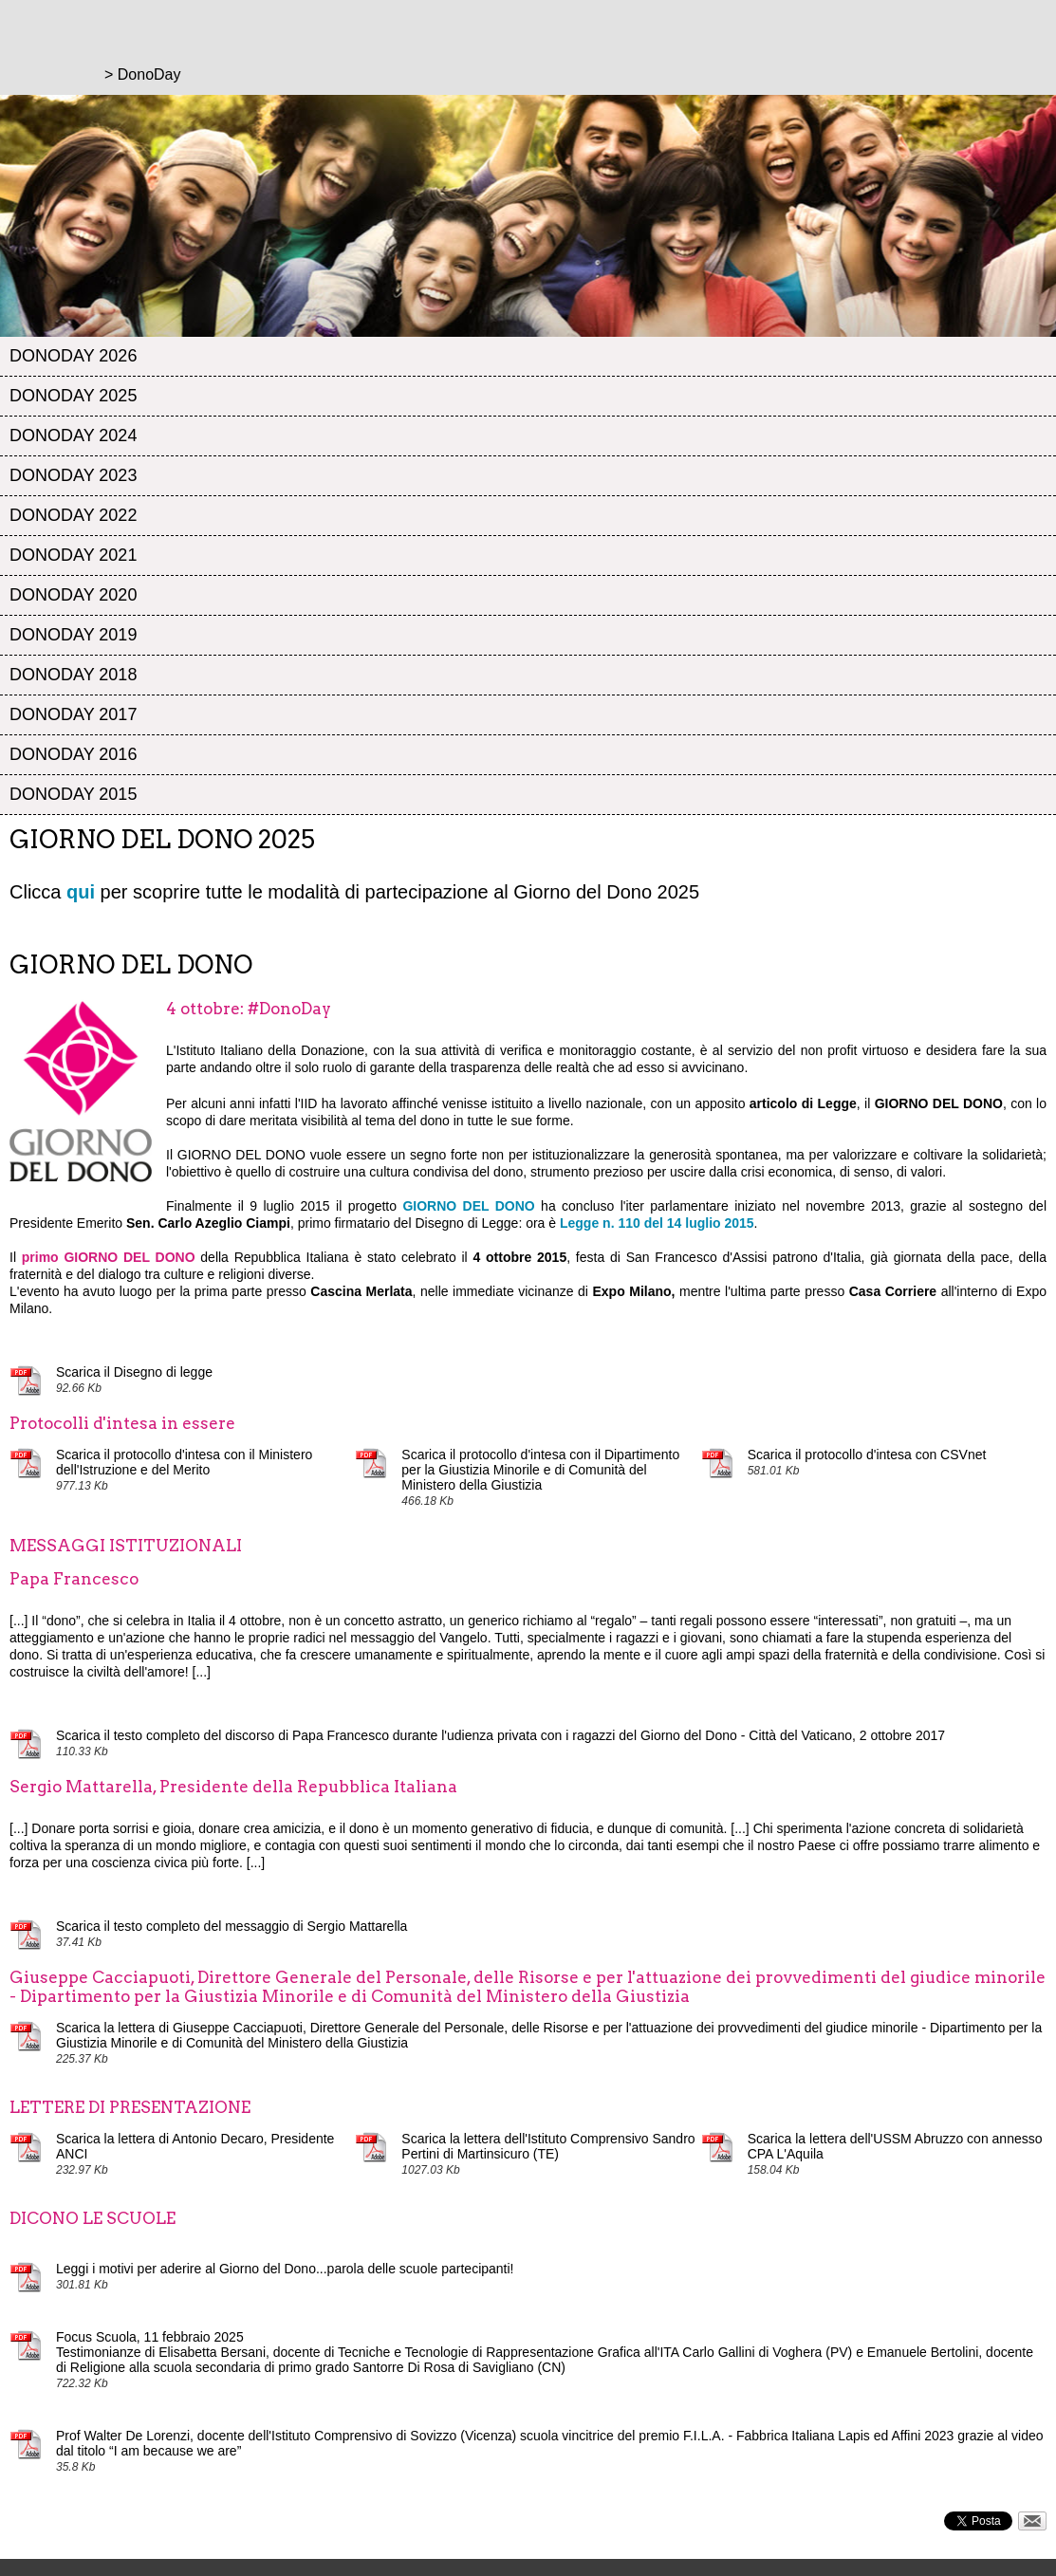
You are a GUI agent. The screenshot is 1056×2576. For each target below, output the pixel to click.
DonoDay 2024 (73, 435)
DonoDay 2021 (73, 555)
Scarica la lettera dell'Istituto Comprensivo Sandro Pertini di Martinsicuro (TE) (548, 2146)
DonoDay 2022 (73, 515)
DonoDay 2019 (73, 634)
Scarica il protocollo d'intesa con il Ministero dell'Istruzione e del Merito (184, 1462)
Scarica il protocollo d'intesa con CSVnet (867, 1454)
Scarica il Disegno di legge (134, 1372)
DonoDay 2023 (73, 475)
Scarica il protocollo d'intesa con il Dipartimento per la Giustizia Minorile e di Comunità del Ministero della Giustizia (540, 1469)
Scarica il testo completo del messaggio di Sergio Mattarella (231, 1926)
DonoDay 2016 (73, 754)
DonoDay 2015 (73, 794)
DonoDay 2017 (73, 714)
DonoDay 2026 (73, 355)
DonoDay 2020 (73, 594)
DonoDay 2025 (73, 395)
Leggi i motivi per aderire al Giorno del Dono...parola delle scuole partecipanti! (285, 2268)
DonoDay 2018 (73, 674)
